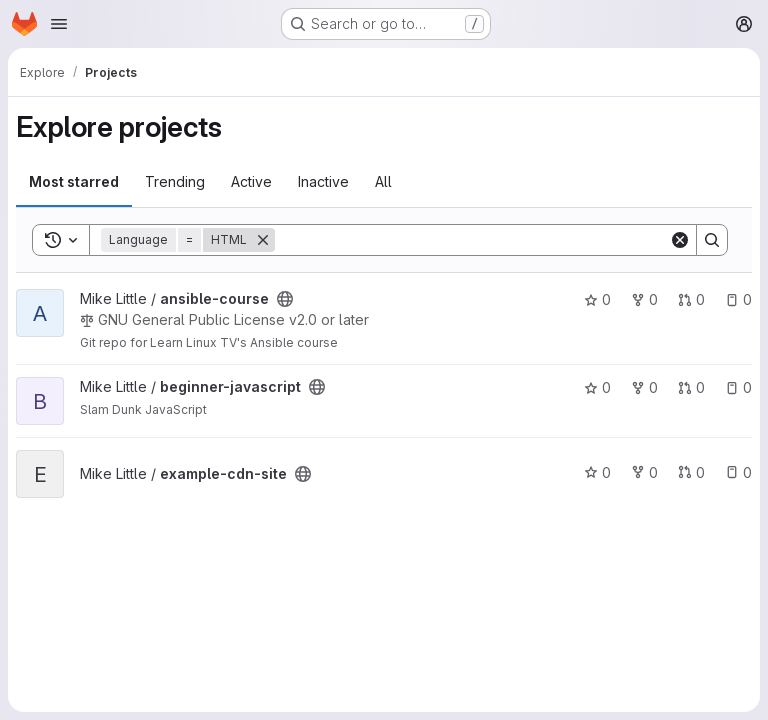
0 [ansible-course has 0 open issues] (738, 299)
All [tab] (383, 181)
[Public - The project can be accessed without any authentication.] (285, 299)
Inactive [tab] (323, 181)
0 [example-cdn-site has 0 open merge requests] (691, 472)
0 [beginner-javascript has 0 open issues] (738, 387)
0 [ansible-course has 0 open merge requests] (691, 299)
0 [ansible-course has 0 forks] (644, 299)
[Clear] (680, 240)
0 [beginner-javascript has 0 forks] (644, 387)
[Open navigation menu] (59, 24)
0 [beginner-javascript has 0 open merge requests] (691, 387)
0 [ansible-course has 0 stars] (597, 299)
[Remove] (263, 240)
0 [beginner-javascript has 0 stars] (597, 387)
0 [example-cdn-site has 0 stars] (597, 472)
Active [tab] (251, 181)
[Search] (472, 240)
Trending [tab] (175, 181)
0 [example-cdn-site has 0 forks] (644, 472)
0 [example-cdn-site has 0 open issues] (738, 472)
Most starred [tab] (74, 181)
